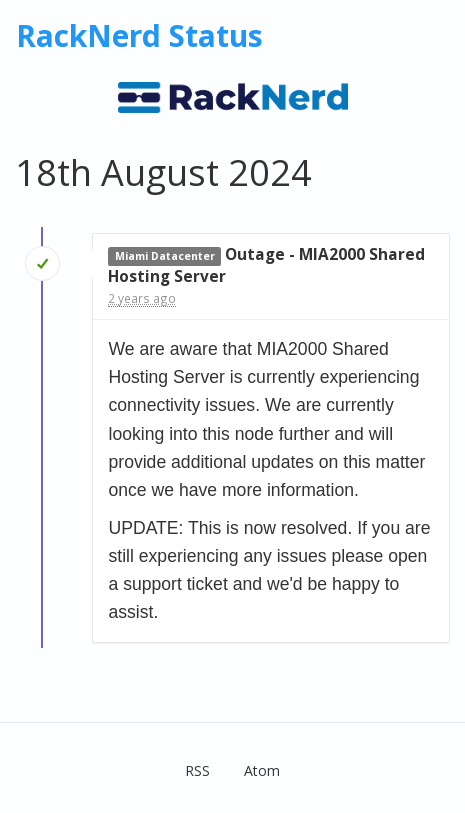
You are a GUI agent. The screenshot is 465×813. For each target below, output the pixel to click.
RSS (197, 770)
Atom (262, 770)
